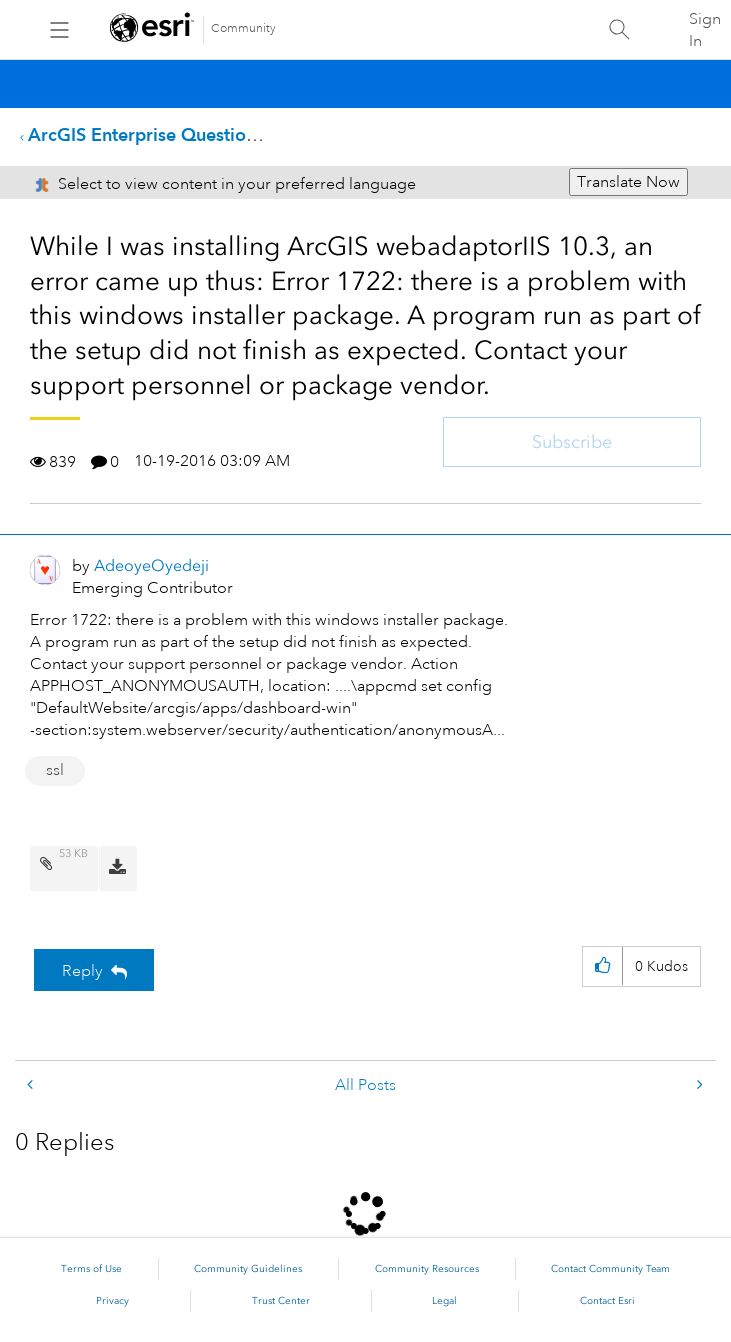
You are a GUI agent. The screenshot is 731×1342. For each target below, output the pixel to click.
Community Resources (427, 1269)
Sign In (705, 30)
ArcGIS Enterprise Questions (146, 134)
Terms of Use (91, 1269)
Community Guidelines (248, 1269)
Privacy (112, 1301)
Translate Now (628, 182)
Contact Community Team (610, 1269)
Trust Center (281, 1301)
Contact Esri (607, 1301)
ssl (55, 770)
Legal (444, 1301)
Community (243, 28)
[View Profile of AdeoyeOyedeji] (151, 565)
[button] (602, 966)
